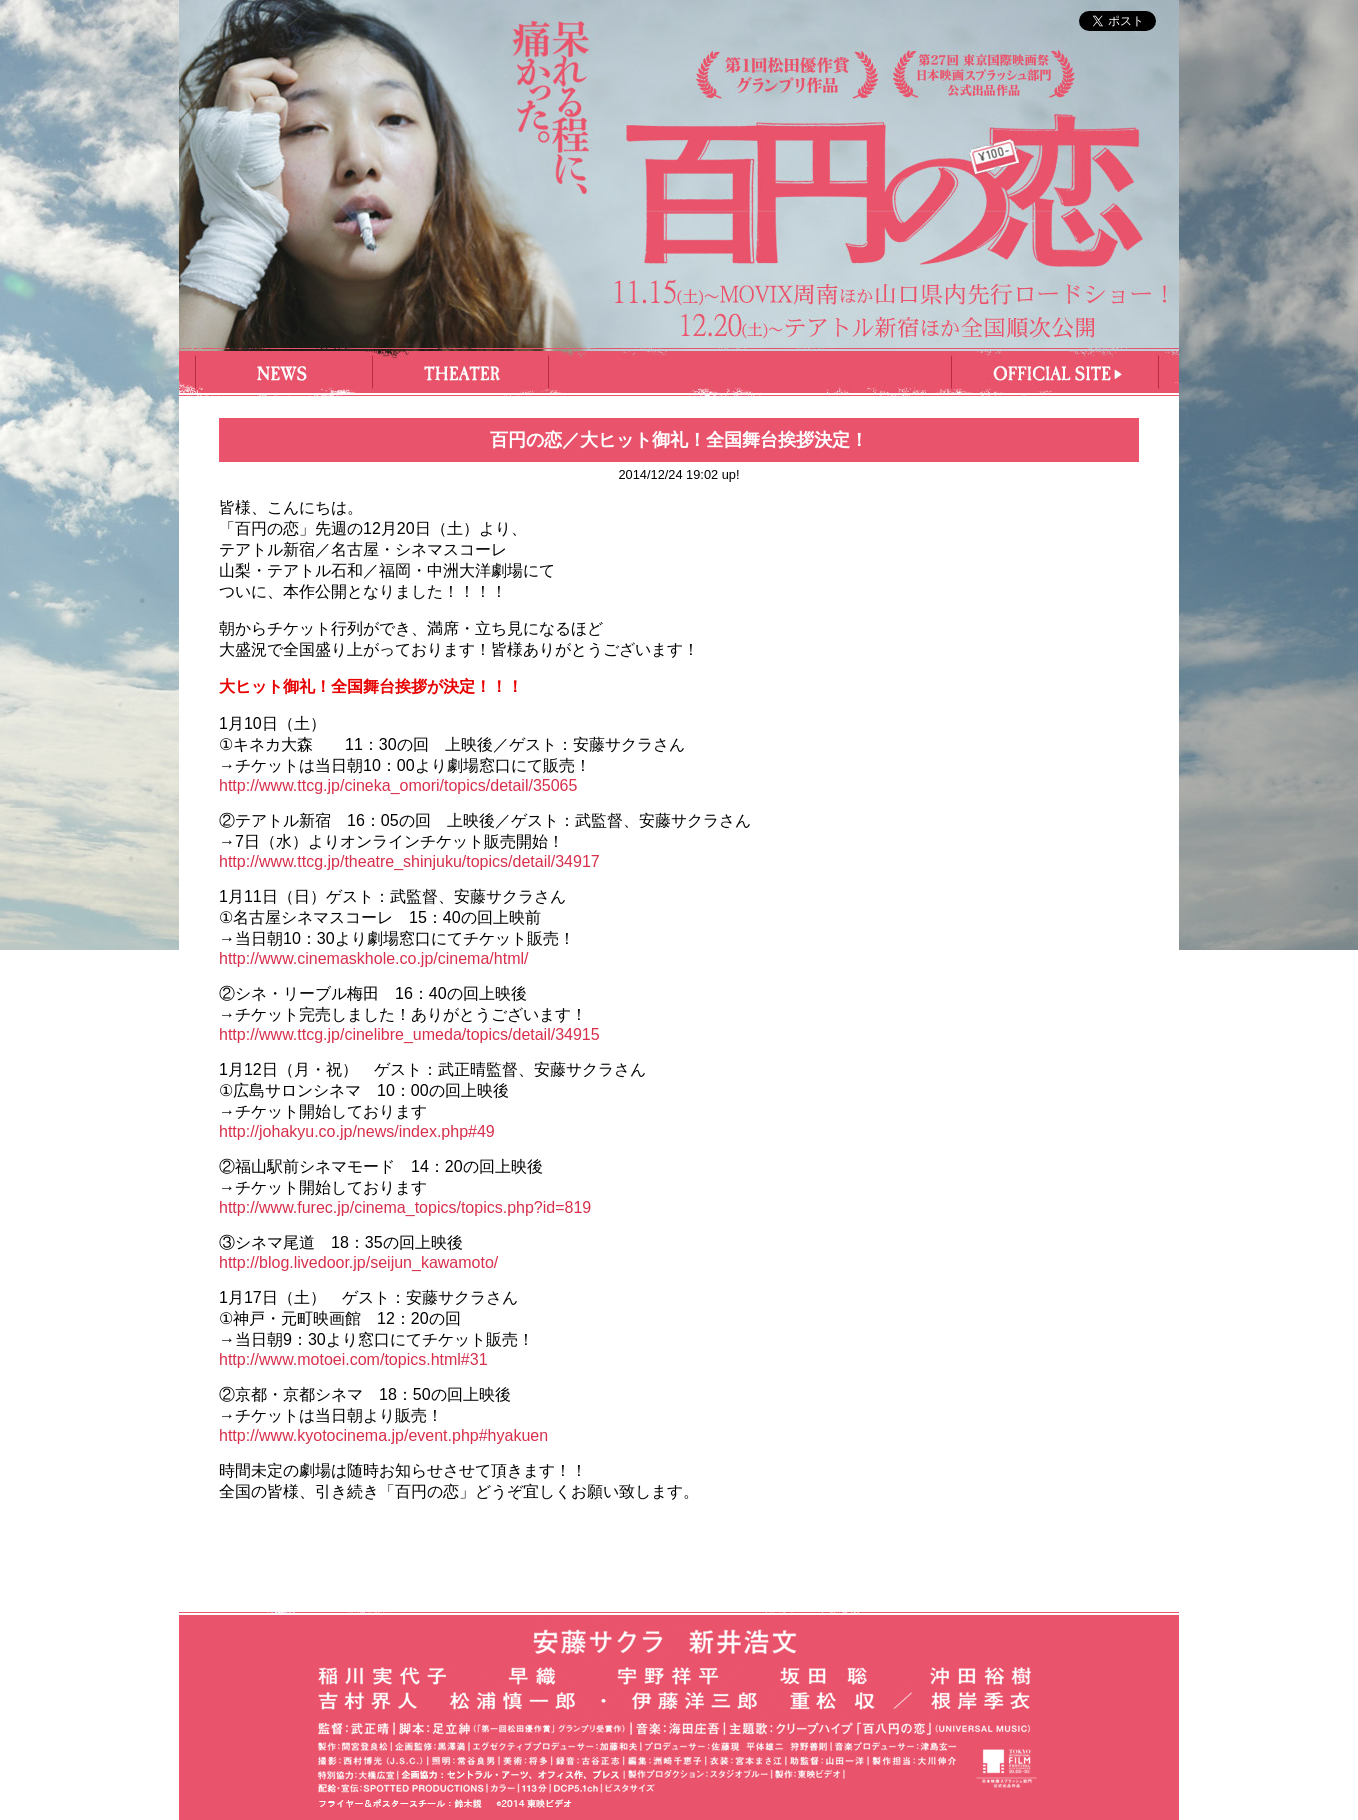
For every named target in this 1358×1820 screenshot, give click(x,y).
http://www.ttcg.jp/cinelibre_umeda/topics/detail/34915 (409, 1034)
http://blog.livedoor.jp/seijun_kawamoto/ (358, 1262)
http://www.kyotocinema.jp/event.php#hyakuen (383, 1435)
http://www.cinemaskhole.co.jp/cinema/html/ (373, 958)
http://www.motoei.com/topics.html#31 (353, 1359)
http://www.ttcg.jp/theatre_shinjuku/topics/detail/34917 (409, 861)
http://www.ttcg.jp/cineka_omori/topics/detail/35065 (398, 785)
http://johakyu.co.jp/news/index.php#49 (357, 1131)
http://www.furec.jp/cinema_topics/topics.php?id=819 (405, 1207)
